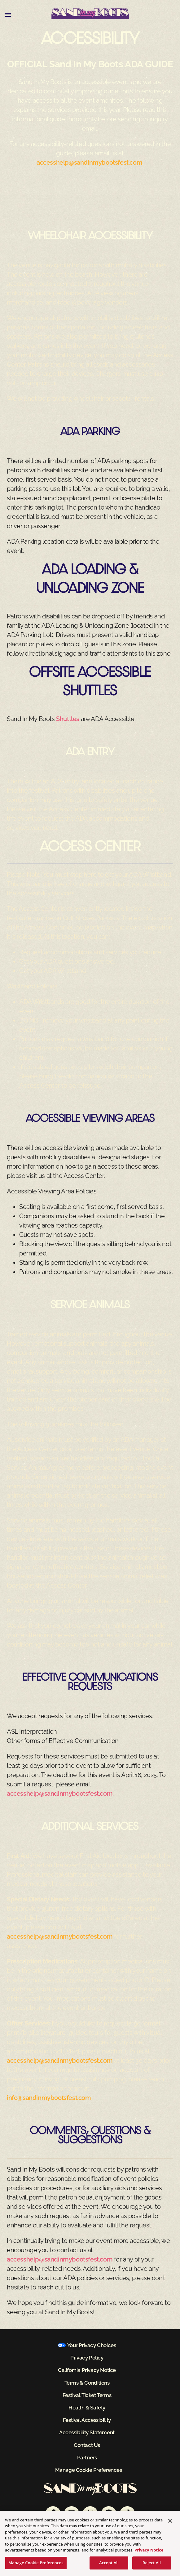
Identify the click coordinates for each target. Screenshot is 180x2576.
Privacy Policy (86, 2358)
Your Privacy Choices (91, 2345)
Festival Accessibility (87, 2420)
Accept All (109, 2565)
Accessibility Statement (87, 2432)
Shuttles (67, 719)
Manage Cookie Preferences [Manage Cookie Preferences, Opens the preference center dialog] (36, 2565)
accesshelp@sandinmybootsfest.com (89, 162)
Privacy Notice (148, 2552)
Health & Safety (86, 2407)
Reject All (152, 2565)
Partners (87, 2457)
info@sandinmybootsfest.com (49, 2097)
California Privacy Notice (87, 2370)
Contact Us (87, 2445)
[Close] (170, 2523)
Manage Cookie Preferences (88, 2470)
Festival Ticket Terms (87, 2395)
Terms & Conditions (87, 2383)
